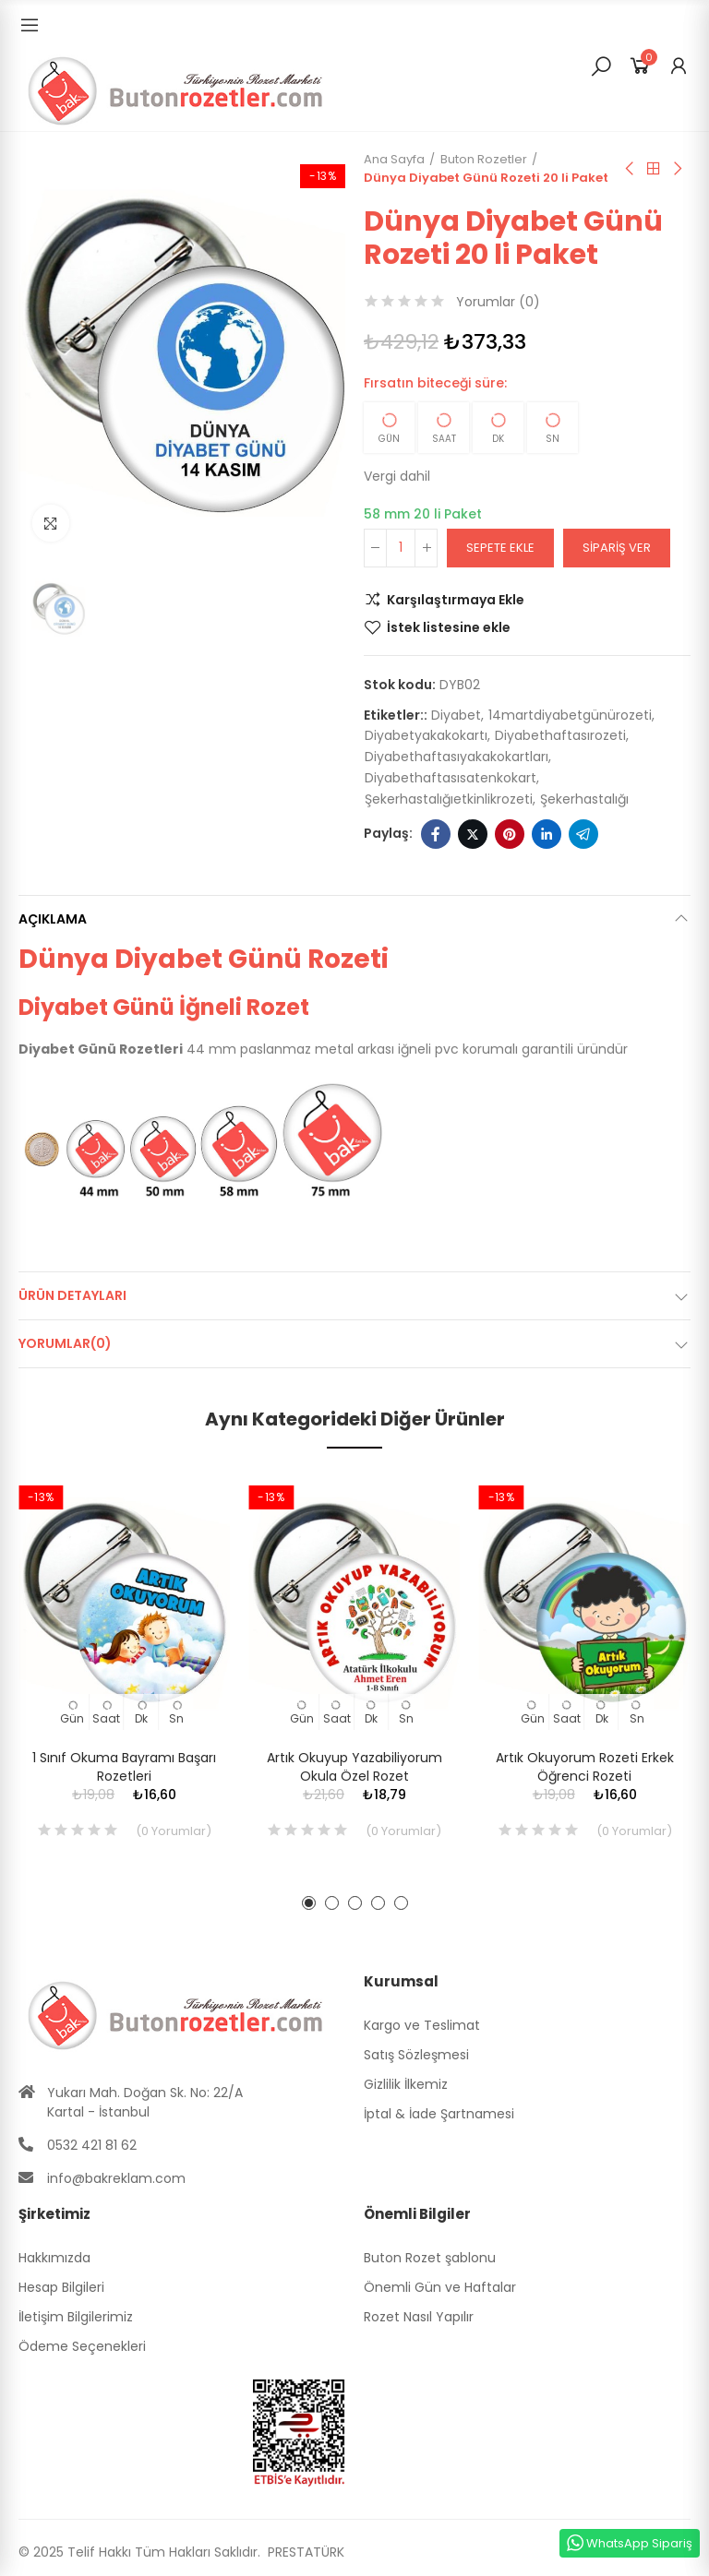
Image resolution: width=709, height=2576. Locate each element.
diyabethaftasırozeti (560, 735)
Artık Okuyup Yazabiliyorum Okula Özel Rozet (354, 1766)
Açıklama (52, 919)
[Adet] (401, 548)
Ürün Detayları (72, 1295)
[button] (309, 1903)
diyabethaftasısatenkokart (450, 778)
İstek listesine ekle (449, 627)
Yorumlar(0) (65, 1343)
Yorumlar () (498, 301)
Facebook (435, 834)
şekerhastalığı (584, 799)
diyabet (456, 715)
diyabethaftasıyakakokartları (456, 756)
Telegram (583, 834)
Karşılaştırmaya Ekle (455, 599)
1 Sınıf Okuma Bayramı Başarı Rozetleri (124, 1766)
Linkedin (546, 834)
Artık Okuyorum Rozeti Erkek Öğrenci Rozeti (585, 1766)
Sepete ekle (500, 547)
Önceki (630, 169)
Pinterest (509, 834)
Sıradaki (677, 169)
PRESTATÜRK (304, 2552)
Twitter (472, 834)
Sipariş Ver (617, 547)
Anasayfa (653, 169)
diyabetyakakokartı (426, 735)
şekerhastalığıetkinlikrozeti (449, 799)
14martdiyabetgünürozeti (570, 715)
